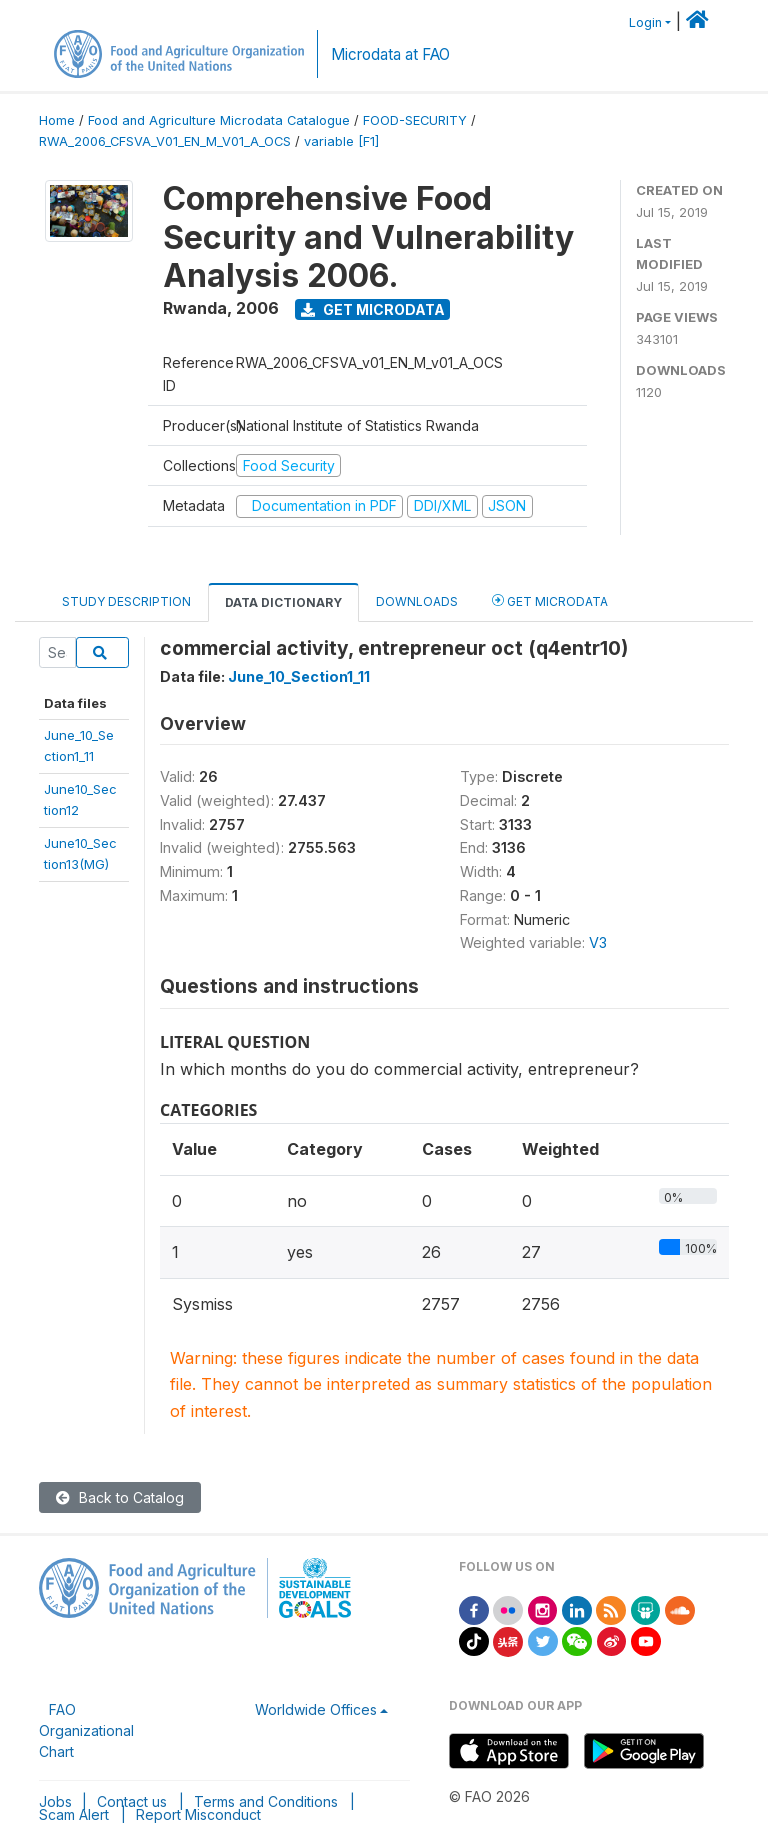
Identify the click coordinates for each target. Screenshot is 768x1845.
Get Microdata (373, 309)
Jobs (55, 1801)
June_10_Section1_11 (299, 676)
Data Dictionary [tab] (283, 602)
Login (645, 22)
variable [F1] (341, 141)
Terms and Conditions (266, 1801)
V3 (598, 942)
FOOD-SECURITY (415, 120)
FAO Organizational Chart (86, 1730)
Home (57, 120)
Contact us (132, 1801)
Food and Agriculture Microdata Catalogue (219, 120)
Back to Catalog (120, 1497)
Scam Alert (74, 1814)
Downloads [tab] (417, 601)
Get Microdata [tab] (550, 600)
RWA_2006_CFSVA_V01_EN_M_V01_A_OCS (165, 141)
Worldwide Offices (316, 1709)
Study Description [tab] (126, 601)
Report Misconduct (198, 1814)
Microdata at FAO (390, 54)
